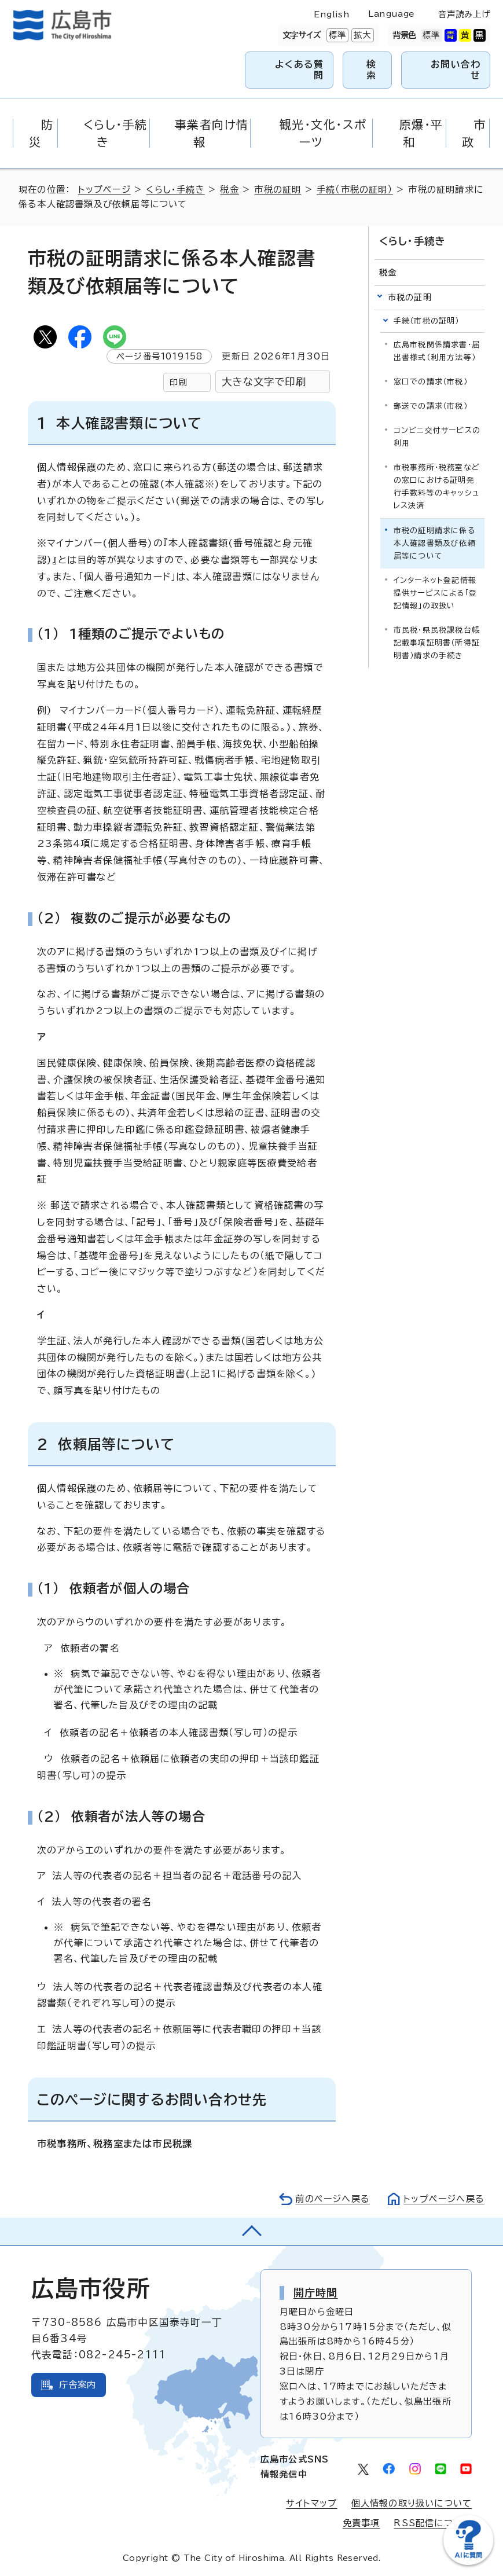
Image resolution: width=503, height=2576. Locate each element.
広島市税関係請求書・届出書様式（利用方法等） (437, 351)
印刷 (178, 382)
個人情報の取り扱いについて (411, 2503)
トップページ (104, 189)
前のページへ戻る (332, 2199)
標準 (336, 35)
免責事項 (361, 2523)
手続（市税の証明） (355, 189)
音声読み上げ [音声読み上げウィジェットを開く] (464, 14)
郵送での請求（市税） (431, 406)
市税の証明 (277, 189)
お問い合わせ (455, 70)
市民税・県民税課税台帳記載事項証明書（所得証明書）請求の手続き (437, 642)
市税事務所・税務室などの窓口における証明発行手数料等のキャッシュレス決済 (437, 486)
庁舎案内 (78, 2384)
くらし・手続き (175, 189)
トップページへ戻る (443, 2199)
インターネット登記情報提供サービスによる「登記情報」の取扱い (435, 593)
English (332, 14)
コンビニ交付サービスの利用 (437, 437)
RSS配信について (433, 2523)
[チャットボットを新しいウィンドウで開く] (468, 2562)
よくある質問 (299, 70)
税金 (229, 189)
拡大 (361, 35)
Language (391, 14)
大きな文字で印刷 (264, 382)
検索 (371, 70)
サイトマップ (311, 2503)
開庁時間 (315, 2292)
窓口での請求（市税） (431, 382)
